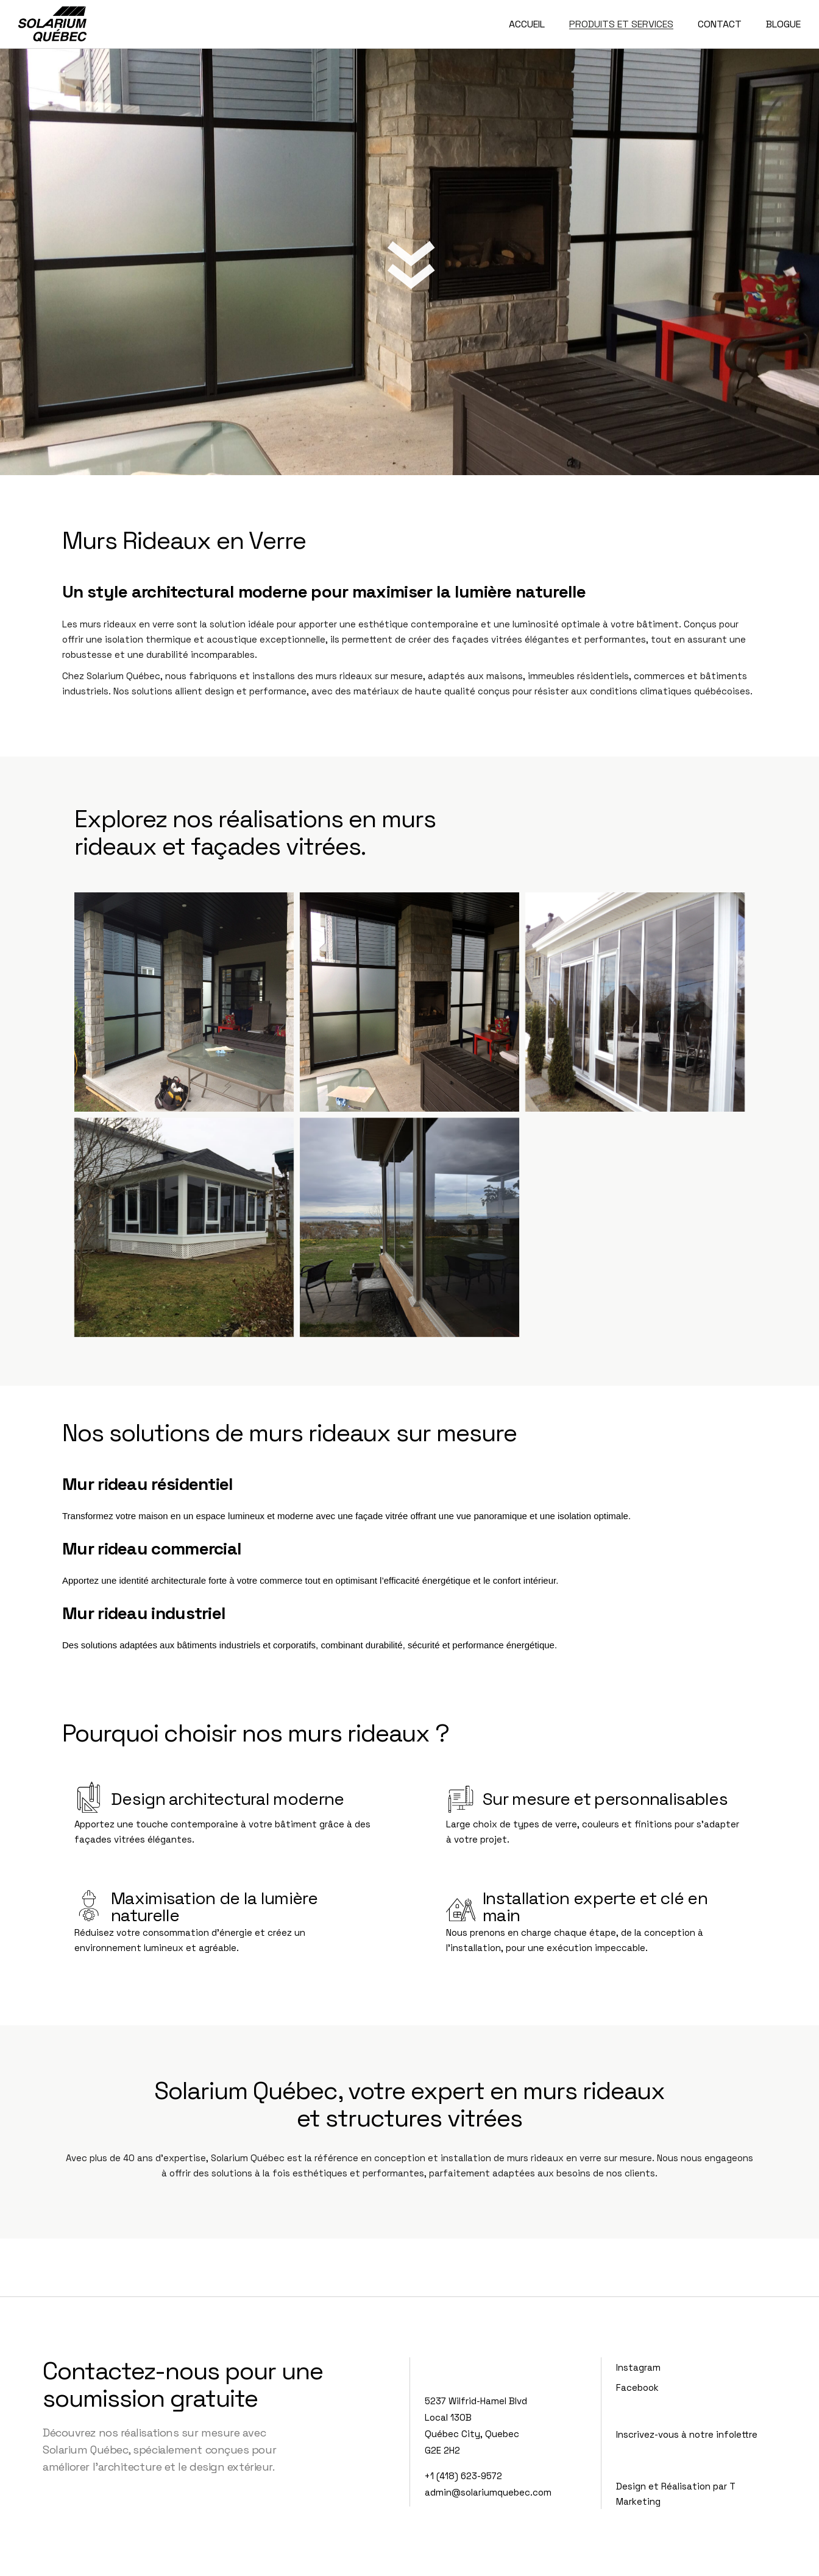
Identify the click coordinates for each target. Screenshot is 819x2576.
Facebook (637, 2387)
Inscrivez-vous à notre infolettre (686, 2434)
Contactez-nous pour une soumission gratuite (183, 2384)
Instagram (638, 2367)
